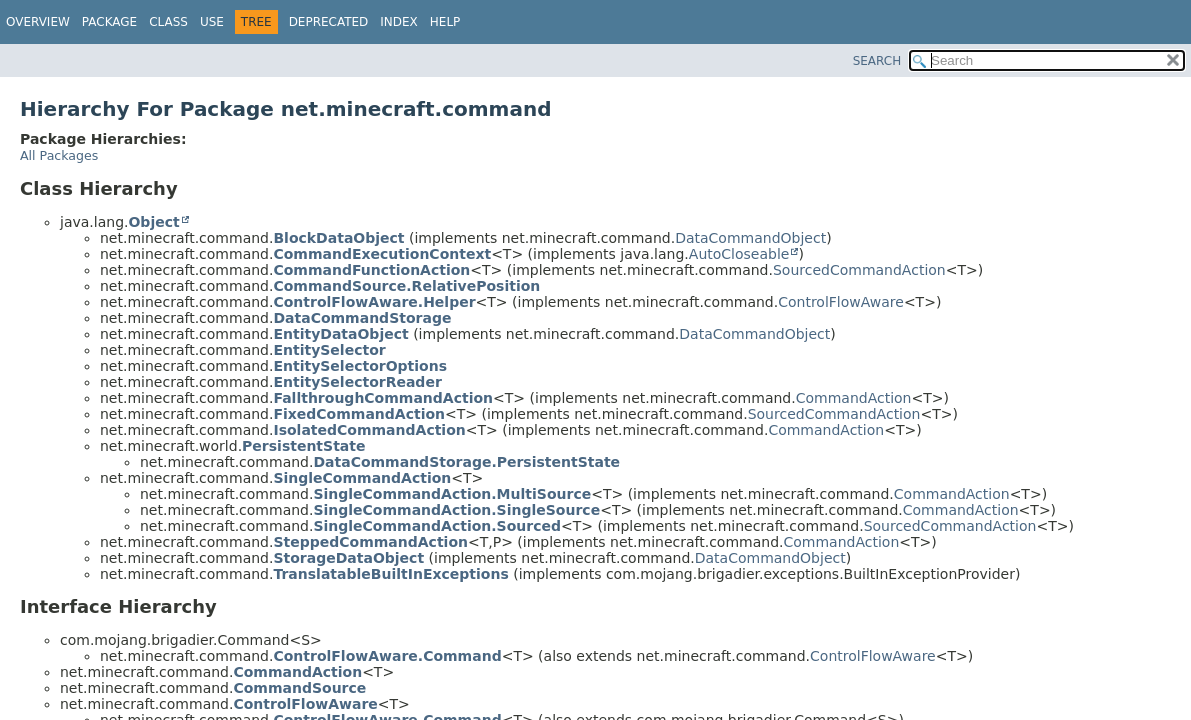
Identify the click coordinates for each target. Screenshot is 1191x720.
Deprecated (329, 22)
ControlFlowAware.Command (387, 656)
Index (399, 22)
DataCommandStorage (362, 318)
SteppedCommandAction (370, 542)
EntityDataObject (340, 334)
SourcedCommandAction (859, 270)
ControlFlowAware (841, 302)
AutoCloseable (739, 254)
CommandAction (854, 398)
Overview (38, 22)
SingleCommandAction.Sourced (437, 526)
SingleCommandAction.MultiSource (452, 494)
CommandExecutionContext (382, 254)
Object (153, 222)
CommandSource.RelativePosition (406, 286)
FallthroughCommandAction (383, 398)
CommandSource (299, 688)
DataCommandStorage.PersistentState (466, 462)
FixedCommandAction (359, 414)
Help (445, 22)
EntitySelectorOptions (360, 366)
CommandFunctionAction (371, 270)
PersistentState (303, 446)
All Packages (59, 155)
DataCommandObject (750, 238)
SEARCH (877, 61)
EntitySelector (329, 350)
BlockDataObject (338, 238)
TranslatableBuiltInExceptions (390, 574)
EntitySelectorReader (357, 382)
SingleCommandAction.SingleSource (456, 510)
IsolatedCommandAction (369, 430)
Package (109, 22)
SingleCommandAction (362, 478)
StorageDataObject (348, 558)
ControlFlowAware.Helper (374, 302)
